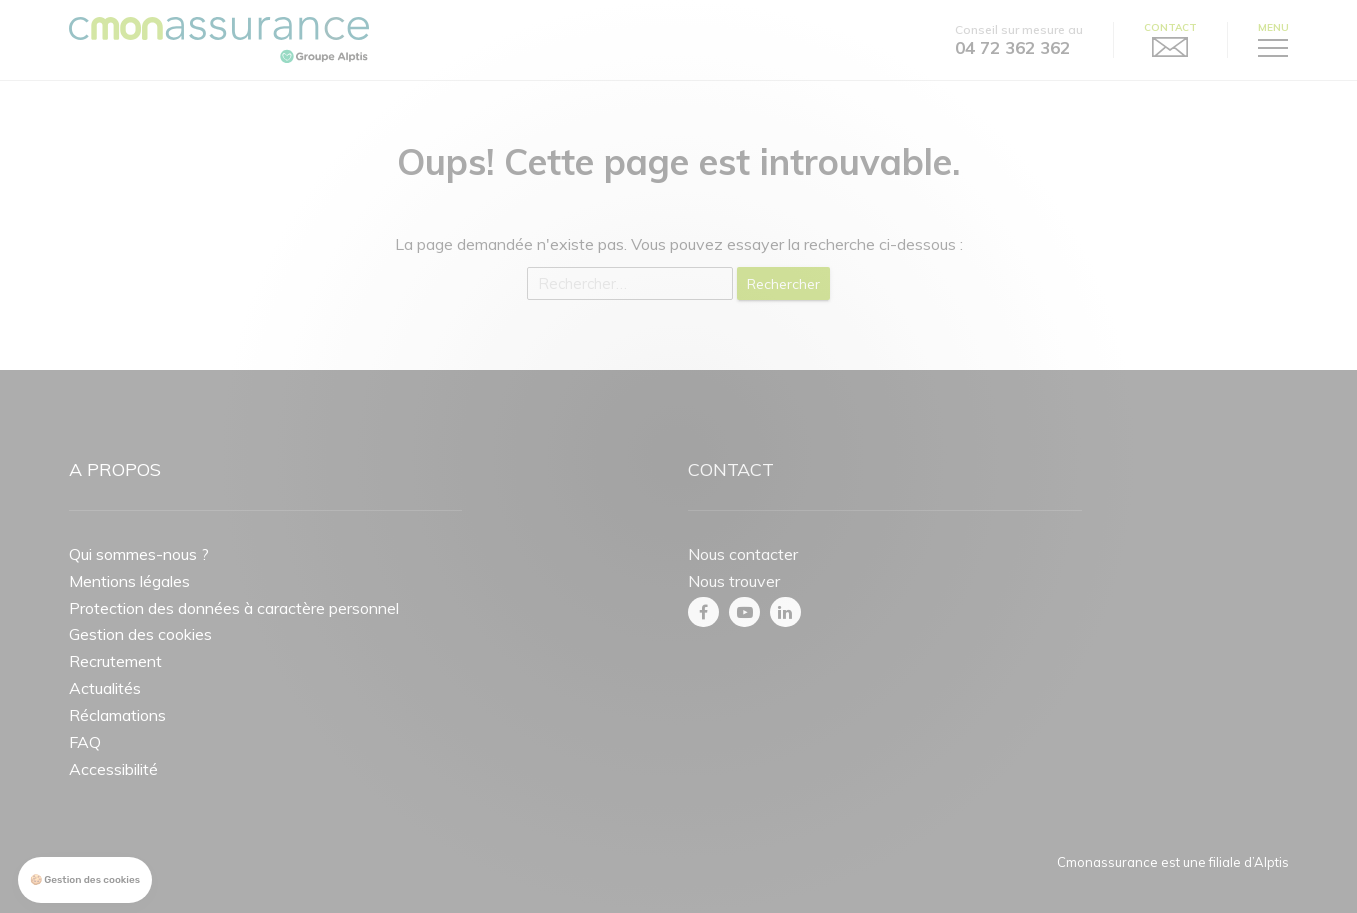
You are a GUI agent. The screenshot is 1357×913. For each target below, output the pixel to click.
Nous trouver (734, 581)
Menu (1273, 28)
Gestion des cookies (140, 634)
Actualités (105, 688)
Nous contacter (743, 554)
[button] (85, 880)
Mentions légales (129, 581)
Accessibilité (113, 769)
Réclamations (117, 715)
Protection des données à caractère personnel (234, 608)
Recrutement (115, 661)
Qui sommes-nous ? (139, 554)
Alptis (1271, 862)
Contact (1170, 28)
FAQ (85, 742)
